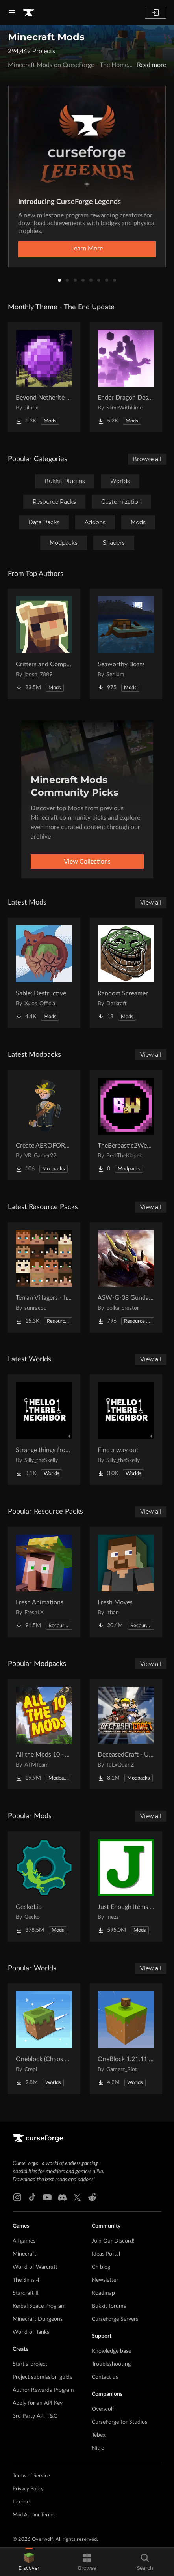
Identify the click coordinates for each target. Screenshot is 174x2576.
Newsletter (105, 2280)
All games (24, 2241)
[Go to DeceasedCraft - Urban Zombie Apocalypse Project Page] (126, 1734)
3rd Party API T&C (35, 2416)
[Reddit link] (92, 2197)
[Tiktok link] (32, 2197)
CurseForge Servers (115, 2319)
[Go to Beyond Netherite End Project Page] (44, 377)
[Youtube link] (47, 2197)
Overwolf (103, 2409)
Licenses (22, 2502)
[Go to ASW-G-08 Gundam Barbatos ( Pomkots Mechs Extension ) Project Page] (126, 1277)
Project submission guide (42, 2377)
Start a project (30, 2364)
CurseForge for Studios (119, 2422)
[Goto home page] (28, 12)
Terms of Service (31, 2476)
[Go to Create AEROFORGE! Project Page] (44, 1125)
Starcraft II (26, 2293)
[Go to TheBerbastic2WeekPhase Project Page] (126, 1125)
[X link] (77, 2197)
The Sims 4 (26, 2280)
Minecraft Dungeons (38, 2319)
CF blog (101, 2267)
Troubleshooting (111, 2364)
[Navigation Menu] (12, 13)
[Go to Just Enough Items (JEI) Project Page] (126, 1886)
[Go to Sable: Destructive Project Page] (44, 973)
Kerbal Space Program (39, 2306)
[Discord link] (62, 2197)
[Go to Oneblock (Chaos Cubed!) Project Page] (44, 2038)
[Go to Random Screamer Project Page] (126, 973)
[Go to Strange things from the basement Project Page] (44, 1429)
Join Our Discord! (113, 2241)
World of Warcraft (35, 2267)
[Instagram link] (17, 2197)
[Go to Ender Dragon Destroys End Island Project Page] (126, 377)
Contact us (105, 2377)
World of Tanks (31, 2332)
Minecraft (24, 2254)
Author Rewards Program (43, 2390)
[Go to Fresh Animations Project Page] (44, 1582)
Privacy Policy (28, 2489)
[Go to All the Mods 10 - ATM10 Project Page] (44, 1734)
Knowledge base (111, 2351)
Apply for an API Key (38, 2403)
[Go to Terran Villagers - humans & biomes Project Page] (44, 1277)
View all (150, 902)
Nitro (98, 2448)
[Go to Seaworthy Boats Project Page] (126, 644)
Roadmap (103, 2293)
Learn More (87, 248)
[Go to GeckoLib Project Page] (44, 1886)
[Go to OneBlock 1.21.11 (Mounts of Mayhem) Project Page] (126, 2038)
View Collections (87, 861)
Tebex (99, 2435)
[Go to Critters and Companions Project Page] (44, 644)
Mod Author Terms (34, 2515)
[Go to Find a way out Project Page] (126, 1429)
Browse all (147, 459)
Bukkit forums (109, 2306)
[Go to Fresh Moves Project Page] (126, 1582)
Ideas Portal (106, 2254)
